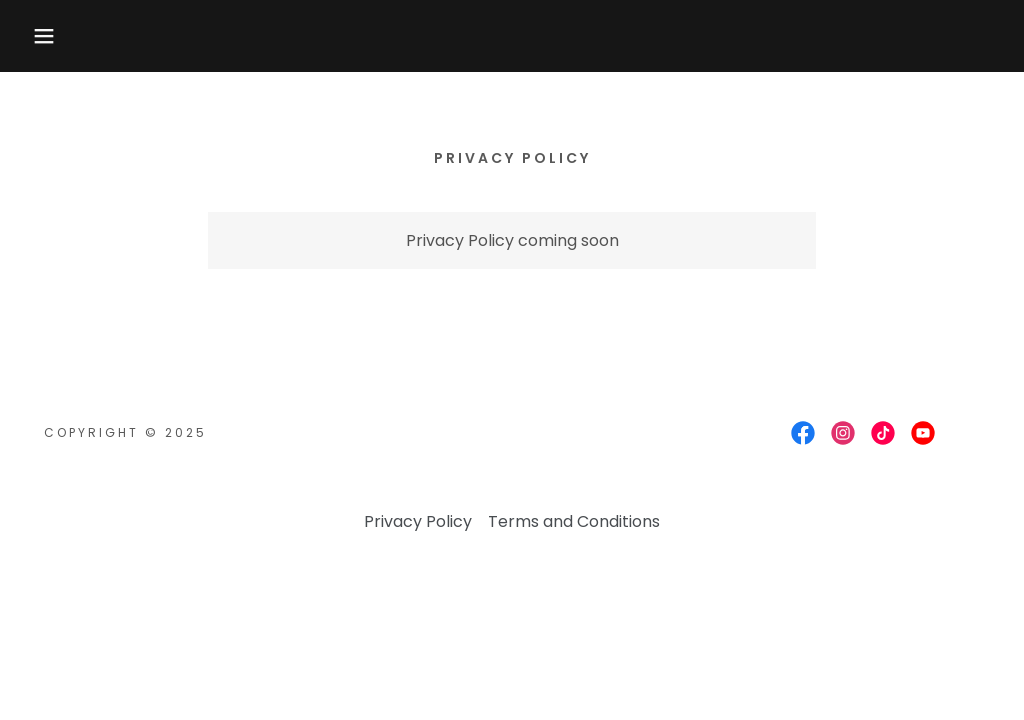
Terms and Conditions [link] (574, 521)
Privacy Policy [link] (418, 521)
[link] (803, 433)
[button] (51, 36)
